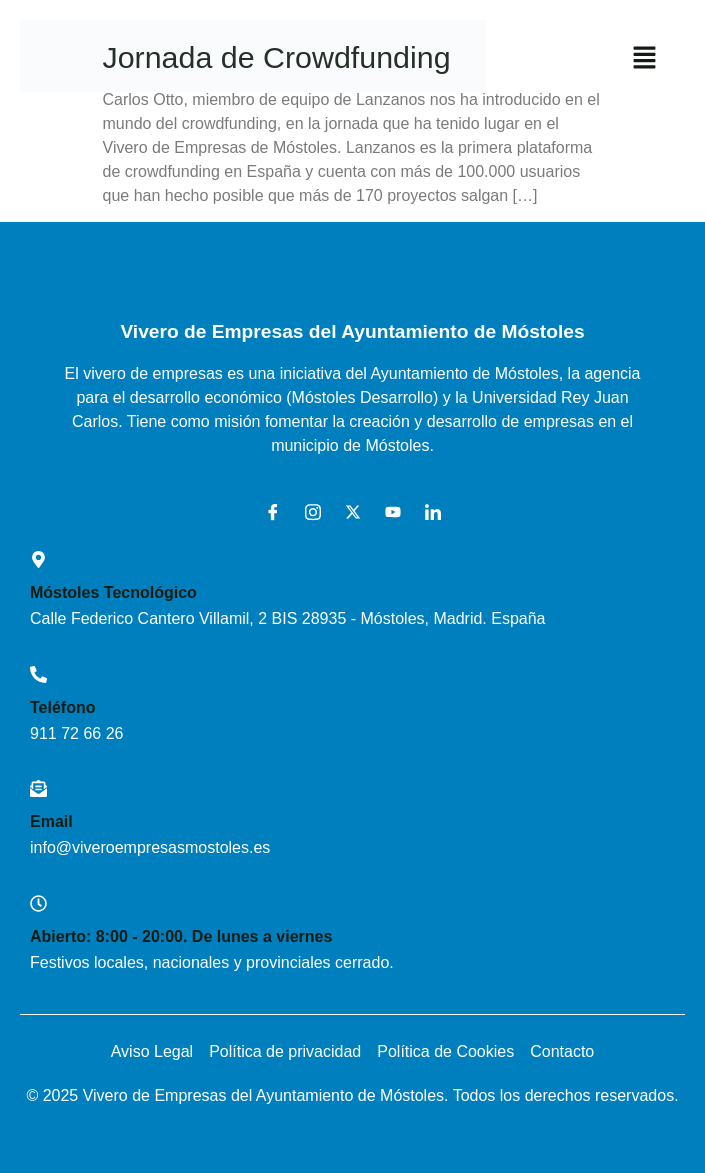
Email (51, 821)
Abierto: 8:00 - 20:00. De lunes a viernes (181, 936)
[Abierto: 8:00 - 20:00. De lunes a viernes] (38, 903)
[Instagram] (306, 512)
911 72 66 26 (76, 733)
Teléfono (62, 707)
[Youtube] (386, 512)
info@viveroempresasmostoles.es (150, 847)
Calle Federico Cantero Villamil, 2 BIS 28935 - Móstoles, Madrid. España (288, 618)
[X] (346, 512)
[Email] (38, 788)
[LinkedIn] (426, 512)
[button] (645, 59)
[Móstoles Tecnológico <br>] (38, 559)
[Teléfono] (38, 674)
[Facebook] (266, 512)
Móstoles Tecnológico (113, 592)
